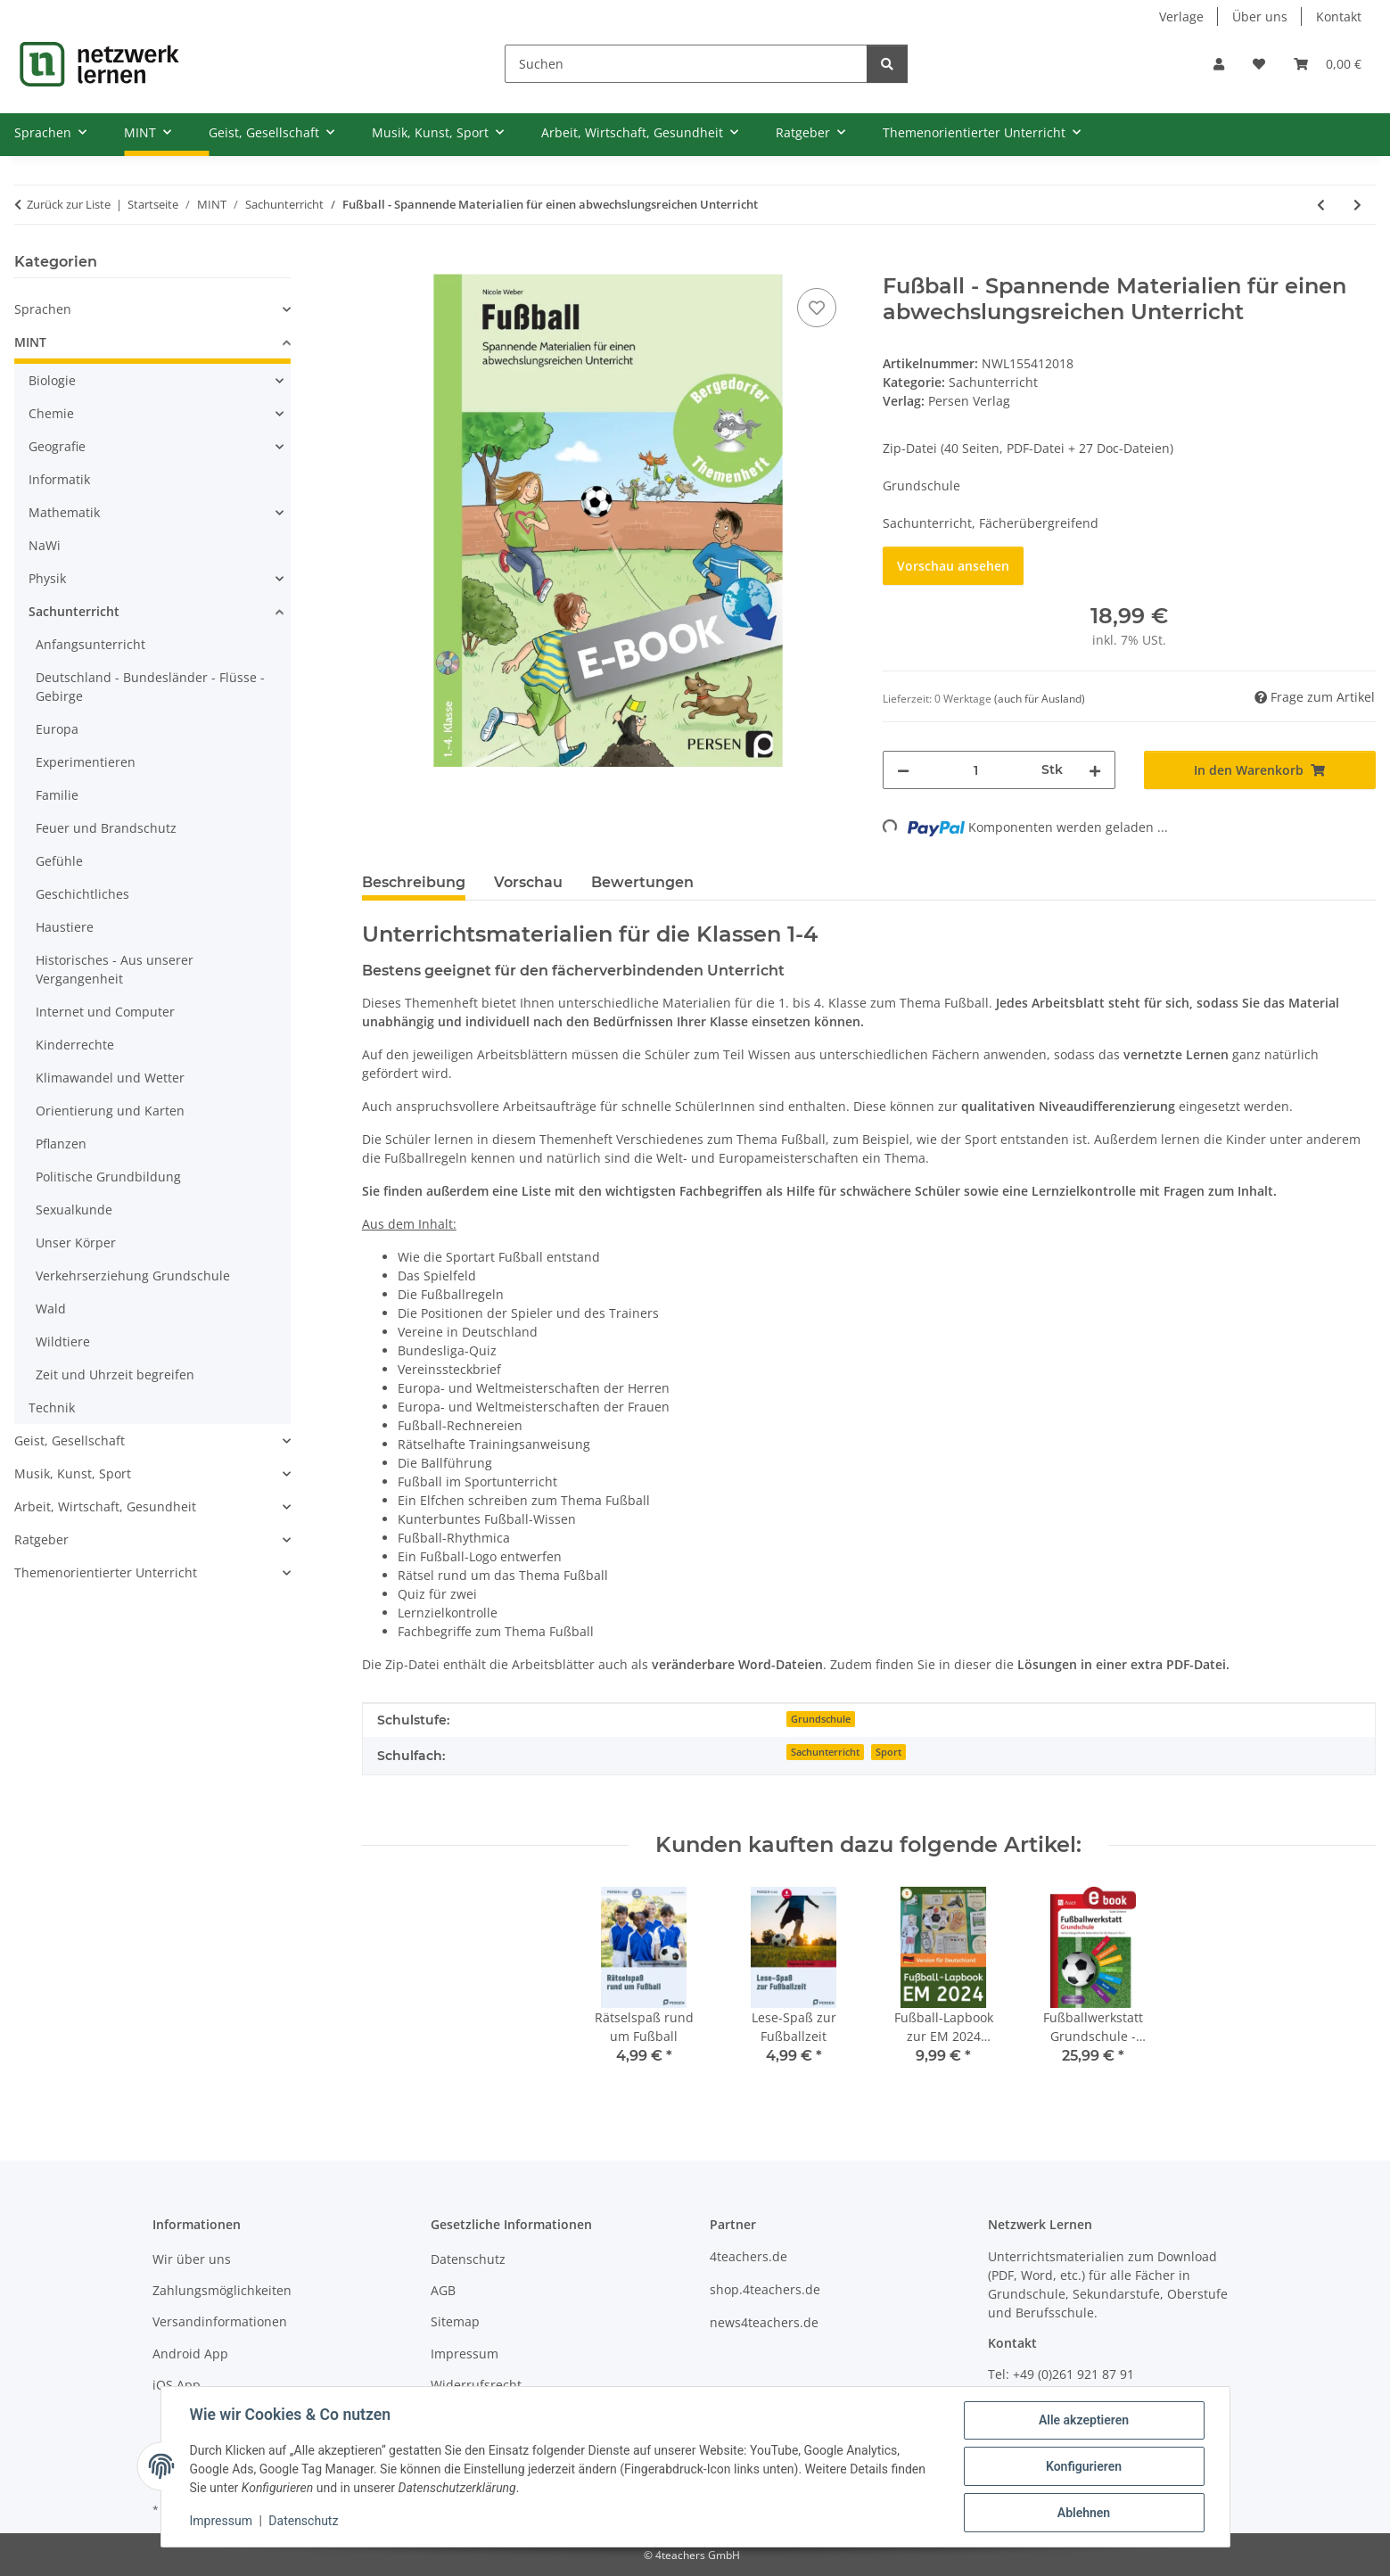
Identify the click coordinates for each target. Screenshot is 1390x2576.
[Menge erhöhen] (1094, 770)
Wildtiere (63, 1341)
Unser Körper (76, 1242)
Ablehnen (1083, 2513)
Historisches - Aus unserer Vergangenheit (114, 969)
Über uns (1259, 16)
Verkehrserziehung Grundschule (133, 1275)
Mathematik (64, 512)
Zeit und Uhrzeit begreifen (115, 1374)
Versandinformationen (219, 2321)
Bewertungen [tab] (642, 882)
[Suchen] (686, 64)
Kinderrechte (75, 1044)
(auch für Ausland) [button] (1039, 698)
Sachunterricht (993, 382)
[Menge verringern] (903, 770)
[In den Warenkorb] (376, 264)
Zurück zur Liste (69, 204)
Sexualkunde (74, 1209)
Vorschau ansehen (953, 565)
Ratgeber (41, 1539)
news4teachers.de (764, 2322)
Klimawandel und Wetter (110, 1077)
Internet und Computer (105, 1011)
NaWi (45, 545)
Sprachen (42, 308)
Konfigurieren (1084, 2466)
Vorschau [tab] (528, 882)
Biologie (52, 380)
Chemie (51, 413)
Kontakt (1338, 16)
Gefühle (59, 860)
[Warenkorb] (1327, 64)
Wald (51, 1308)
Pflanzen (61, 1143)
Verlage (1181, 16)
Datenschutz (303, 2521)
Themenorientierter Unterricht (105, 1572)
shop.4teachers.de (765, 2289)
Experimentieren (86, 761)
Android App (190, 2353)
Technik (52, 1407)
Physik (47, 578)
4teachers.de (748, 2256)
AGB (443, 2290)
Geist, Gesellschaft (69, 1440)
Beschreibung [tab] (413, 882)
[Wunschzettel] (1258, 64)
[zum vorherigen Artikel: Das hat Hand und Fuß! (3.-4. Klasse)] (1321, 204)
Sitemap (455, 2321)
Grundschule (821, 1719)
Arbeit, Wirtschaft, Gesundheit (105, 1506)
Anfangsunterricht (90, 644)
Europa (57, 728)
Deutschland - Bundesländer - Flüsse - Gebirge (150, 686)
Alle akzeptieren (1084, 2420)
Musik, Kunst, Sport (72, 1473)
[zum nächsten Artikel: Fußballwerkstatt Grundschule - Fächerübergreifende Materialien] (1357, 204)
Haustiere (65, 926)
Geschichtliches (82, 893)
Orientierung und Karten (110, 1110)
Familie (57, 794)
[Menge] (975, 770)
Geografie (57, 446)
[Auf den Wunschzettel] (816, 307)
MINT (30, 341)
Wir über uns (191, 2259)
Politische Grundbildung (108, 1176)
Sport (888, 1752)
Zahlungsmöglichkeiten (222, 2290)
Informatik (59, 479)
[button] (1218, 64)
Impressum (221, 2521)
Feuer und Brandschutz (106, 827)
